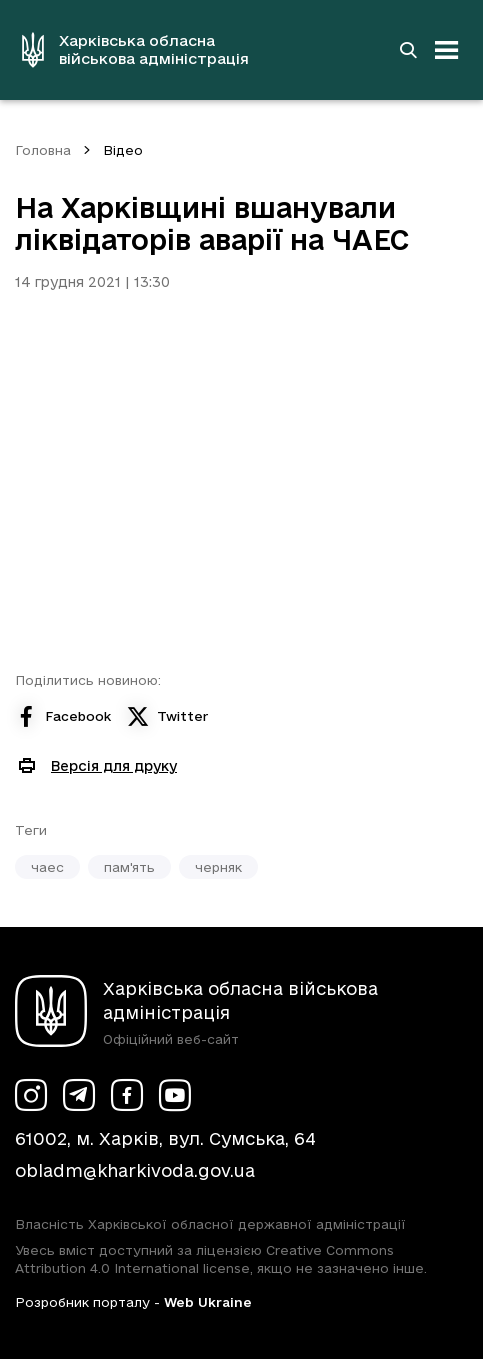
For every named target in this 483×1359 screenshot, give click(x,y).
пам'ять (129, 867)
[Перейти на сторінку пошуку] (408, 50)
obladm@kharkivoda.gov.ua (135, 1170)
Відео (123, 150)
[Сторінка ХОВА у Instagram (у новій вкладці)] (31, 1095)
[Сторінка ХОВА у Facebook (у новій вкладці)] (127, 1095)
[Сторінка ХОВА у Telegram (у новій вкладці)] (79, 1095)
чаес (47, 867)
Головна (43, 150)
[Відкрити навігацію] (447, 50)
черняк (218, 867)
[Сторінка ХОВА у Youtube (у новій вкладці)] (175, 1095)
